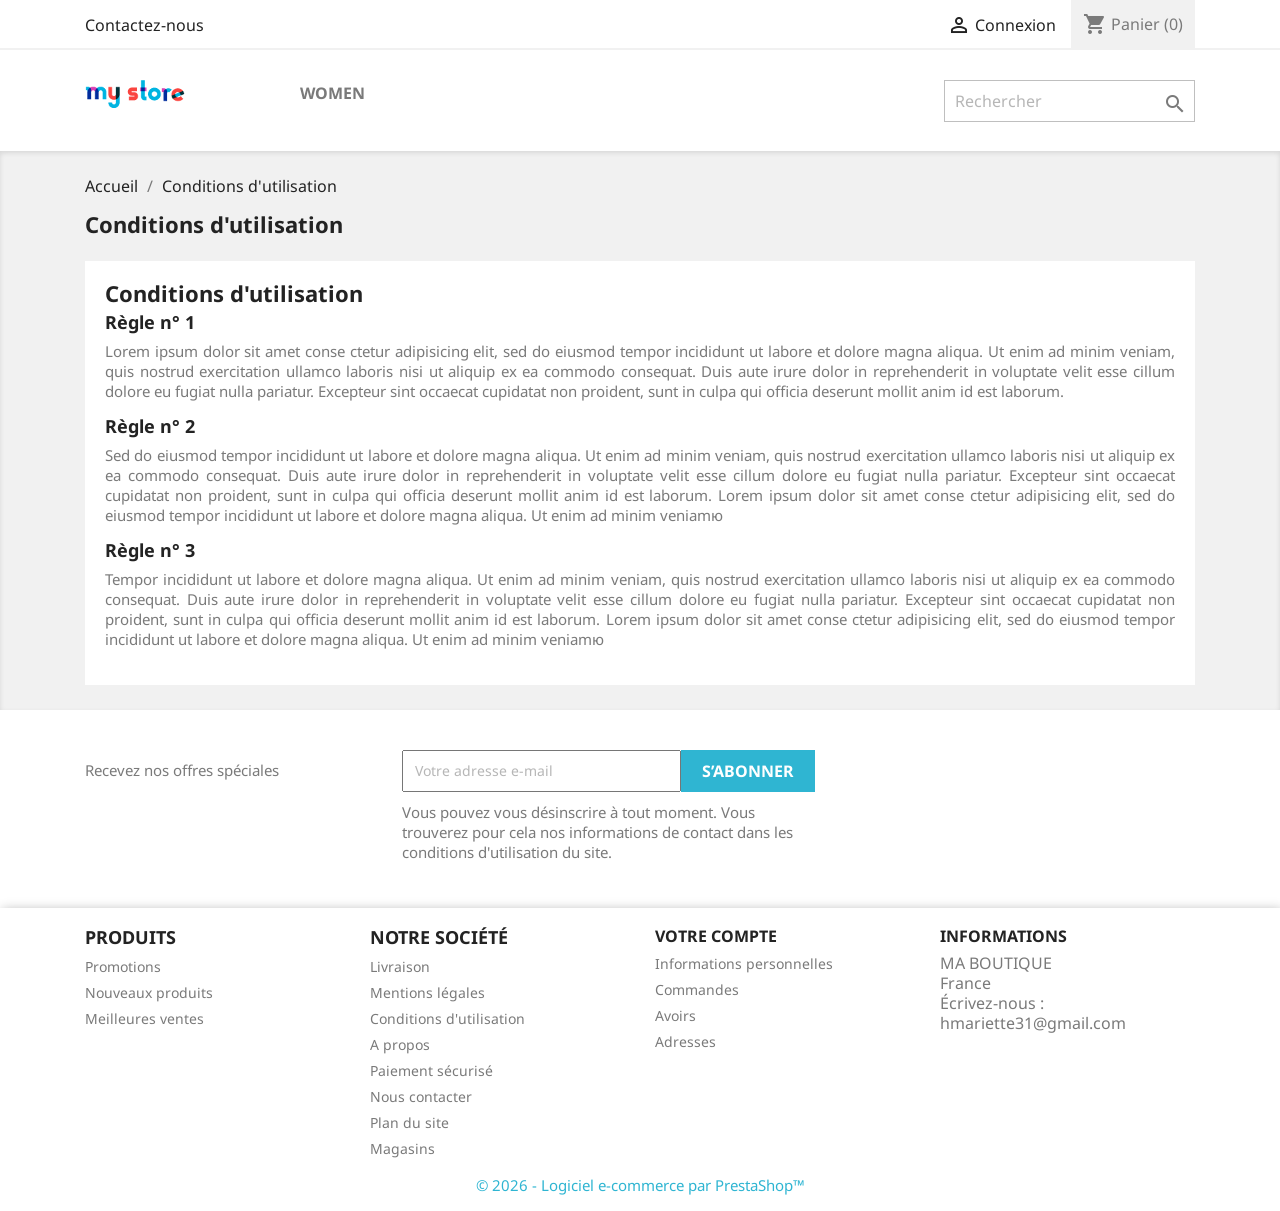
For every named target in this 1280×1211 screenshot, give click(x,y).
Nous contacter (421, 1096)
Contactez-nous (144, 25)
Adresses (685, 1041)
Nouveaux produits (149, 992)
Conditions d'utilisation (447, 1018)
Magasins (402, 1148)
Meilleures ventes (144, 1018)
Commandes (697, 989)
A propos (400, 1044)
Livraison (400, 966)
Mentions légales (427, 992)
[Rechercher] (1069, 101)
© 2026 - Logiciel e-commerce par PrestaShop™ (640, 1185)
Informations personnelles (744, 963)
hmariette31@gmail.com (1033, 1023)
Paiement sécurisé (431, 1070)
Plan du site (409, 1122)
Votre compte (716, 936)
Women (332, 93)
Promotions (123, 966)
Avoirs (675, 1015)
